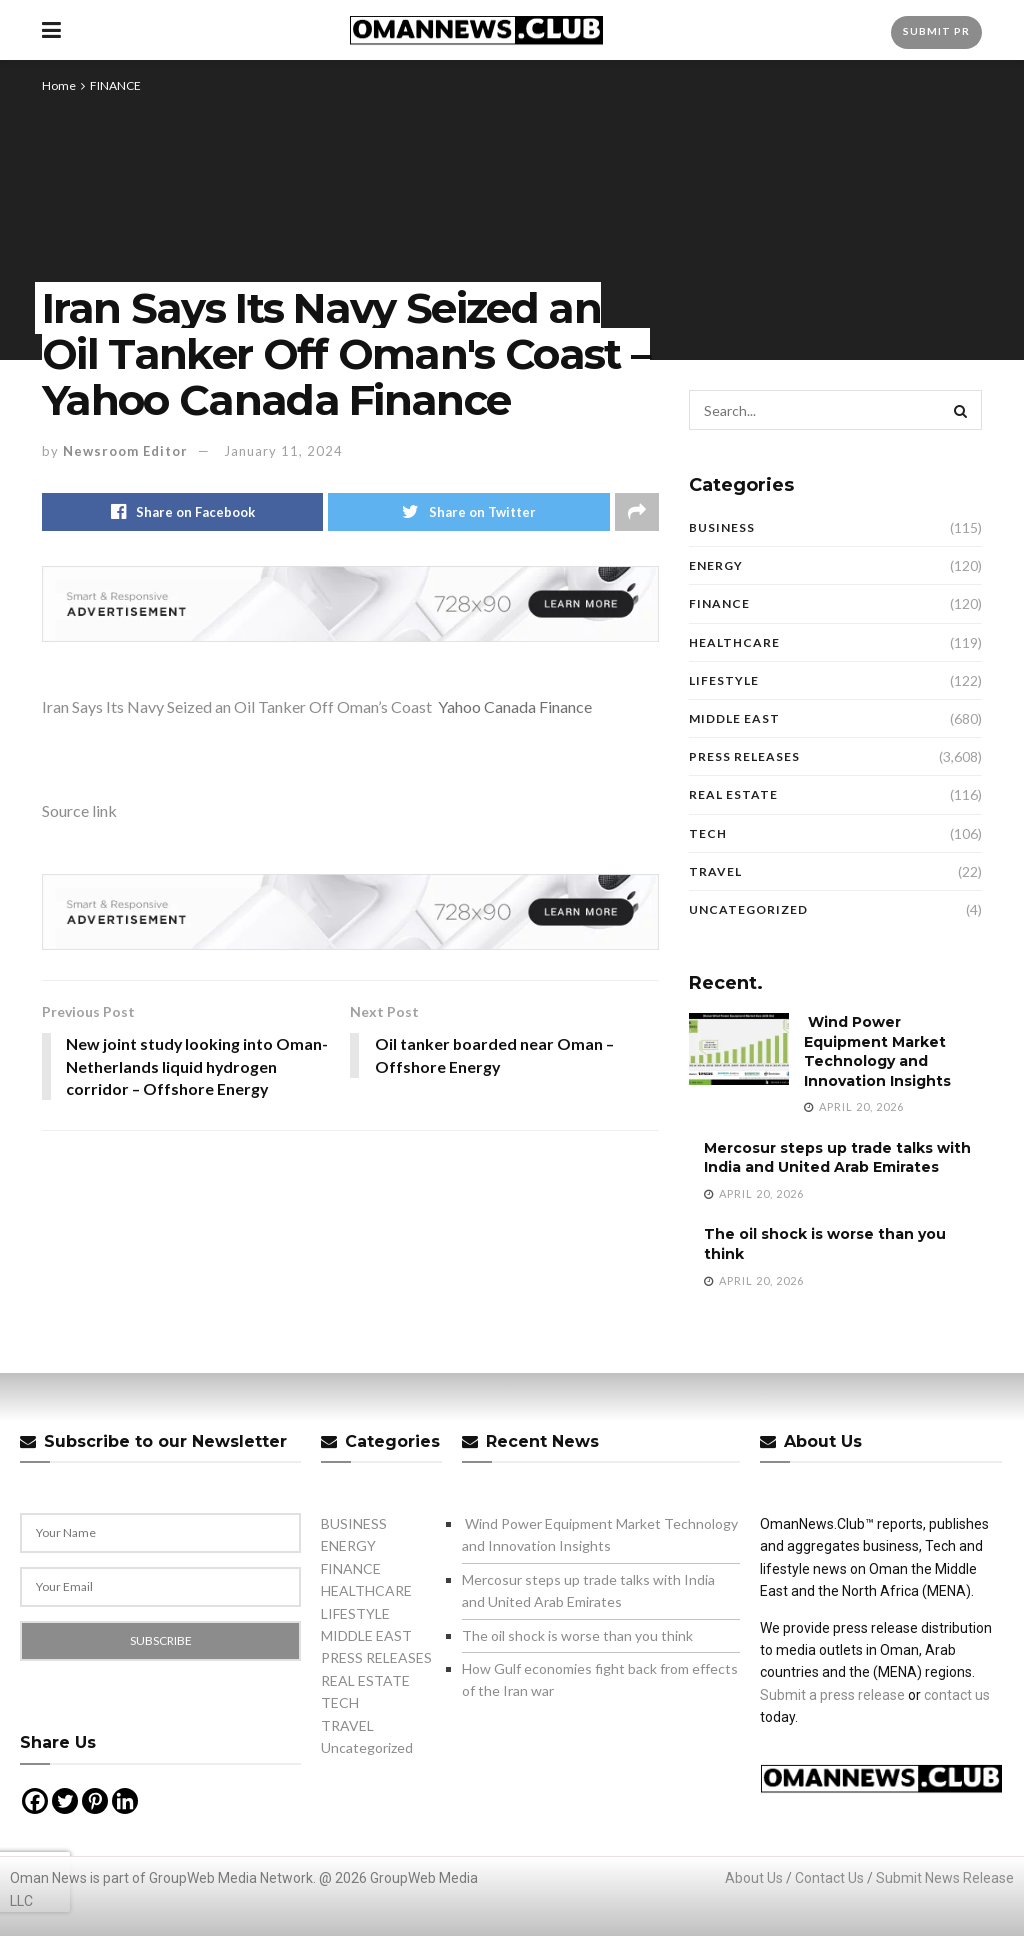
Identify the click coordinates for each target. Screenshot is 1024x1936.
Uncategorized (748, 909)
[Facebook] (35, 1801)
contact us (957, 1695)
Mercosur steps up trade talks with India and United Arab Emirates (837, 1158)
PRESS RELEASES (744, 756)
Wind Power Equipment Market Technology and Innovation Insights (877, 1051)
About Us (754, 1878)
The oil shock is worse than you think (577, 1635)
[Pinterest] (95, 1801)
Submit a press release (832, 1695)
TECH (708, 833)
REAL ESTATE (733, 794)
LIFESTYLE (724, 680)
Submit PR (936, 31)
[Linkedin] (125, 1801)
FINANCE (115, 85)
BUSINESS (722, 527)
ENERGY (716, 565)
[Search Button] (962, 410)
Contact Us (829, 1878)
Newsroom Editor (125, 451)
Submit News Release (945, 1878)
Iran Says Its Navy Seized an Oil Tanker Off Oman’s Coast (237, 706)
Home (59, 85)
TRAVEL (715, 871)
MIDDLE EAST (734, 718)
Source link (79, 810)
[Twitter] (65, 1801)
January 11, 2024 (283, 451)
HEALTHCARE (734, 642)
